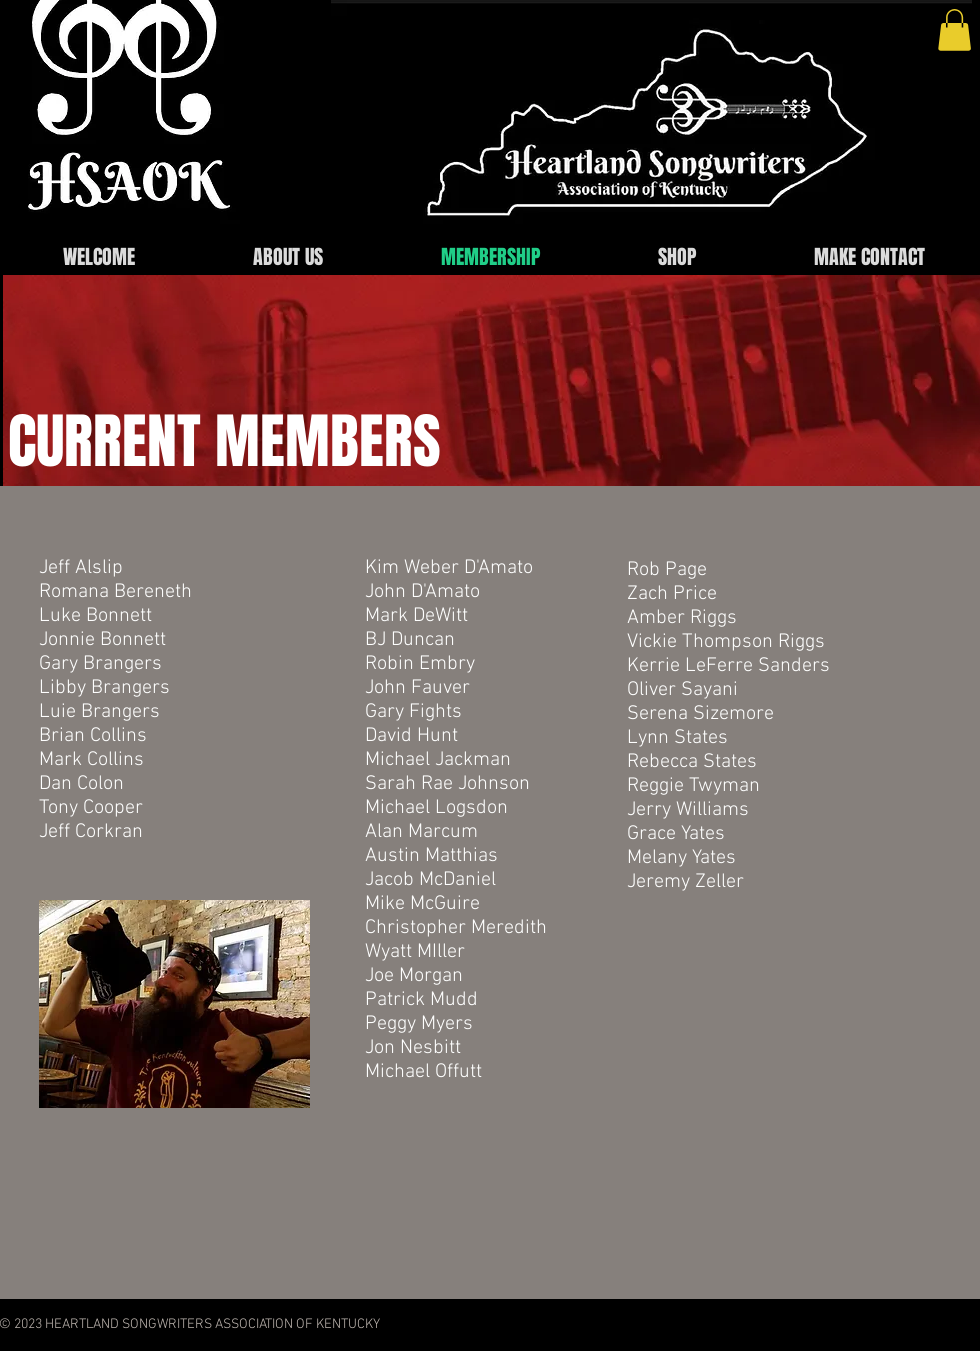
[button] (954, 30)
